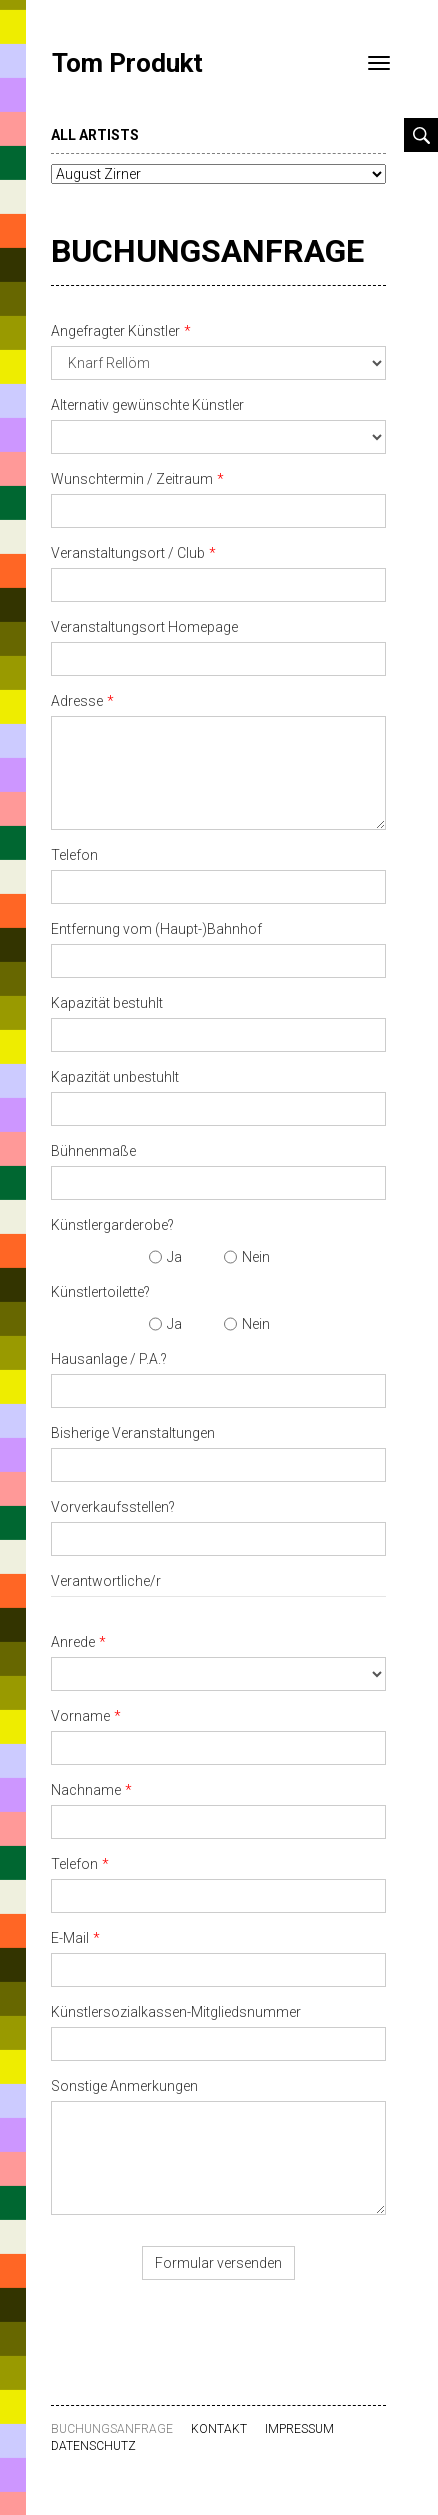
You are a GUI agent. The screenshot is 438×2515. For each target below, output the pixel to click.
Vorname (80, 1716)
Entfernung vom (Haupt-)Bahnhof (156, 929)
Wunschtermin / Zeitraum (132, 479)
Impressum (299, 2429)
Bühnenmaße (93, 1151)
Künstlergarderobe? (112, 1225)
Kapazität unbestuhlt (115, 1077)
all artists (95, 135)
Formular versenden (218, 2263)
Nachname (86, 1790)
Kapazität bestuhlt (107, 1003)
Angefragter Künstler (115, 331)
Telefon (74, 855)
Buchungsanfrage (207, 251)
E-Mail (70, 1938)
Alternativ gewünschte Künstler (147, 405)
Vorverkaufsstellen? (113, 1507)
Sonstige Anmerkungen (124, 2086)
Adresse (77, 701)
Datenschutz (93, 2446)
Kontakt (219, 2429)
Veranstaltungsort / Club (128, 553)
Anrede (73, 1642)
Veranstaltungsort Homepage (144, 627)
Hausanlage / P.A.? (109, 1359)
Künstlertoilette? (100, 1292)
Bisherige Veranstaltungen (133, 1433)
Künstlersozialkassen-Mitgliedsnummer (176, 2012)
